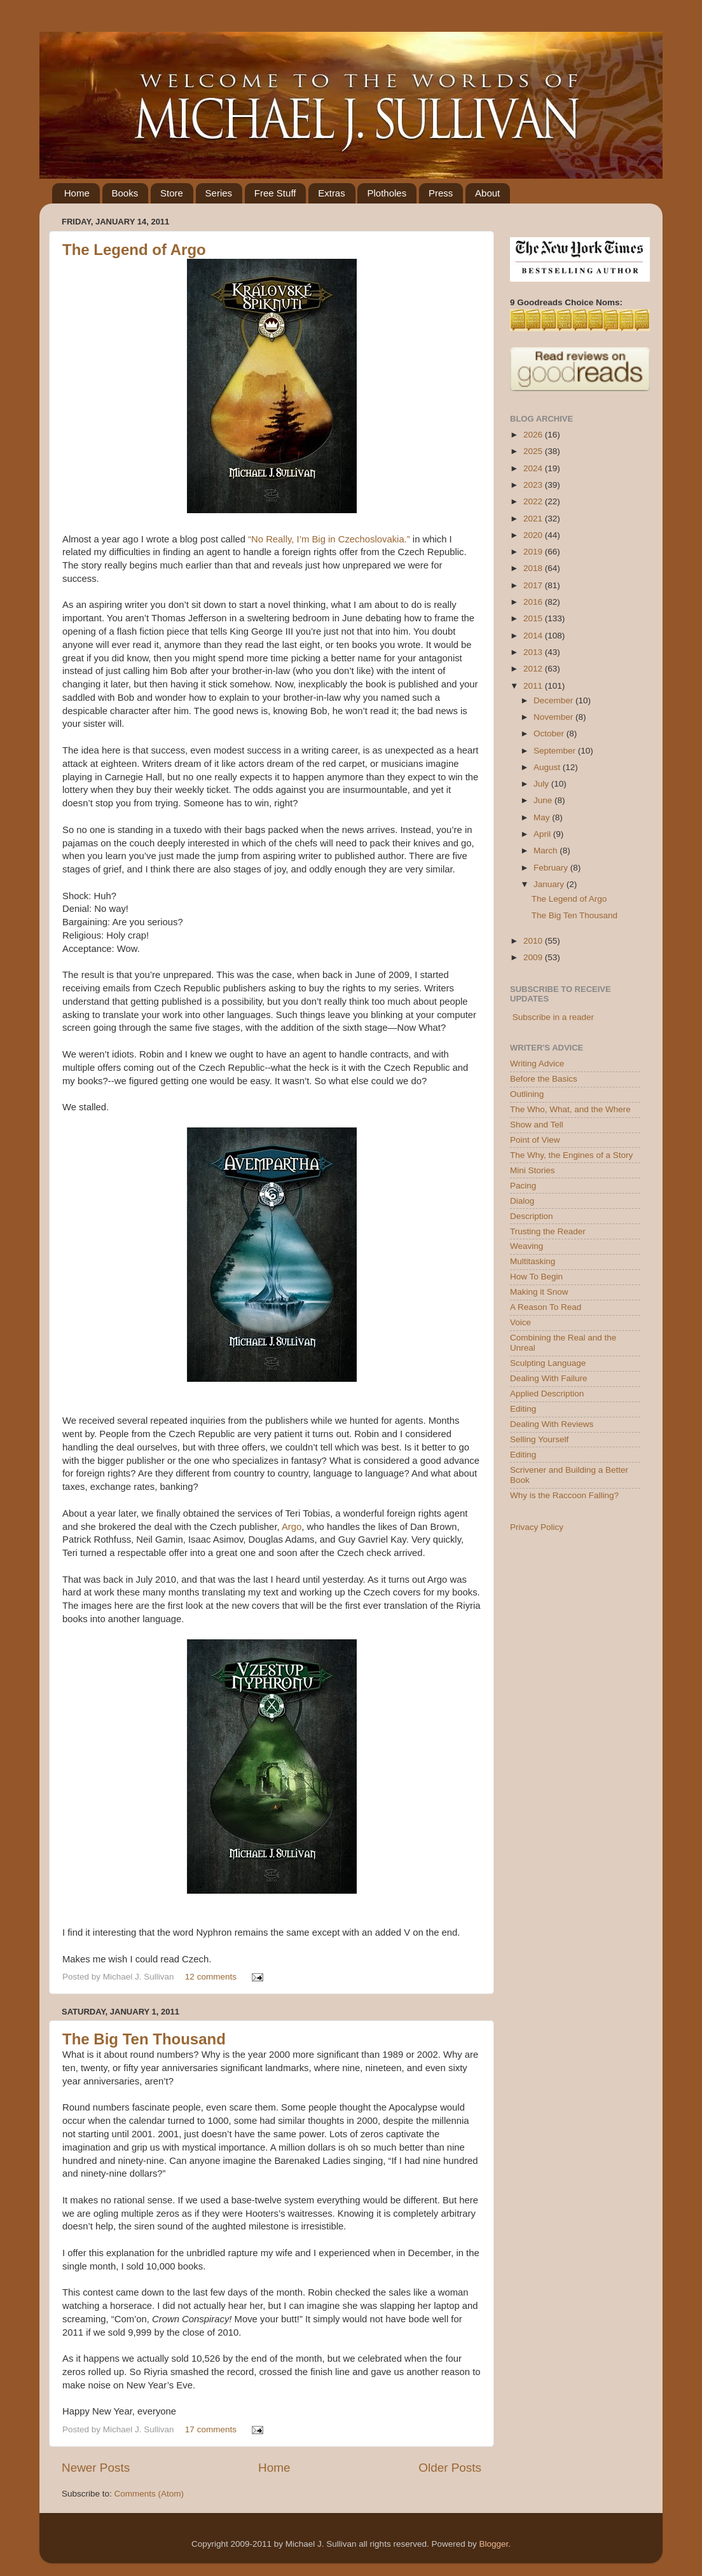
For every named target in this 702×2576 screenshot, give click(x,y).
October (550, 733)
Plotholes (386, 193)
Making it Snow (539, 1292)
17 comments (211, 2429)
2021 (534, 518)
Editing (523, 1409)
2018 (534, 568)
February (551, 867)
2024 (534, 468)
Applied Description (547, 1393)
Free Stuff (275, 193)
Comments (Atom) (149, 2493)
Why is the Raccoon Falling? (564, 1495)
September (555, 750)
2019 (534, 551)
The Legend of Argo (134, 249)
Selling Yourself (539, 1439)
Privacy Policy (536, 1527)
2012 (534, 668)
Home (77, 193)
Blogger (493, 2544)
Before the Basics (543, 1079)
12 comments (211, 1976)
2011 (534, 686)
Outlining (527, 1094)
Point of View (535, 1140)
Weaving (526, 1246)
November (554, 717)
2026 (534, 434)
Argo (291, 1527)
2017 (534, 585)
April (543, 834)
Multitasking (532, 1261)
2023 (534, 485)
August (548, 767)
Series (219, 193)
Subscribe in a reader (553, 1017)
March (546, 850)
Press (441, 193)
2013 (534, 652)
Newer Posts (96, 2467)
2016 (534, 602)
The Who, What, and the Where (570, 1109)
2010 (534, 941)
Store (171, 193)
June (543, 800)
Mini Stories (532, 1170)
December (554, 700)
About (487, 193)
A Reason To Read (545, 1307)
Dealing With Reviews (551, 1424)
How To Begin (536, 1276)
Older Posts (449, 2467)
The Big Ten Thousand (144, 2039)
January (550, 884)
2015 (534, 618)
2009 (534, 957)
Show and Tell (536, 1124)
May (542, 817)
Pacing (523, 1185)
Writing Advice (537, 1063)
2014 (534, 635)
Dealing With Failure (549, 1378)
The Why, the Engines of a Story (571, 1155)
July (542, 784)
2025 (534, 451)
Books (125, 193)
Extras (331, 193)
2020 (534, 535)
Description (531, 1216)
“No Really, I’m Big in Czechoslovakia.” (329, 539)
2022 (534, 501)
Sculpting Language (548, 1363)
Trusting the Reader (548, 1231)
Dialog (522, 1201)
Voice (520, 1322)
